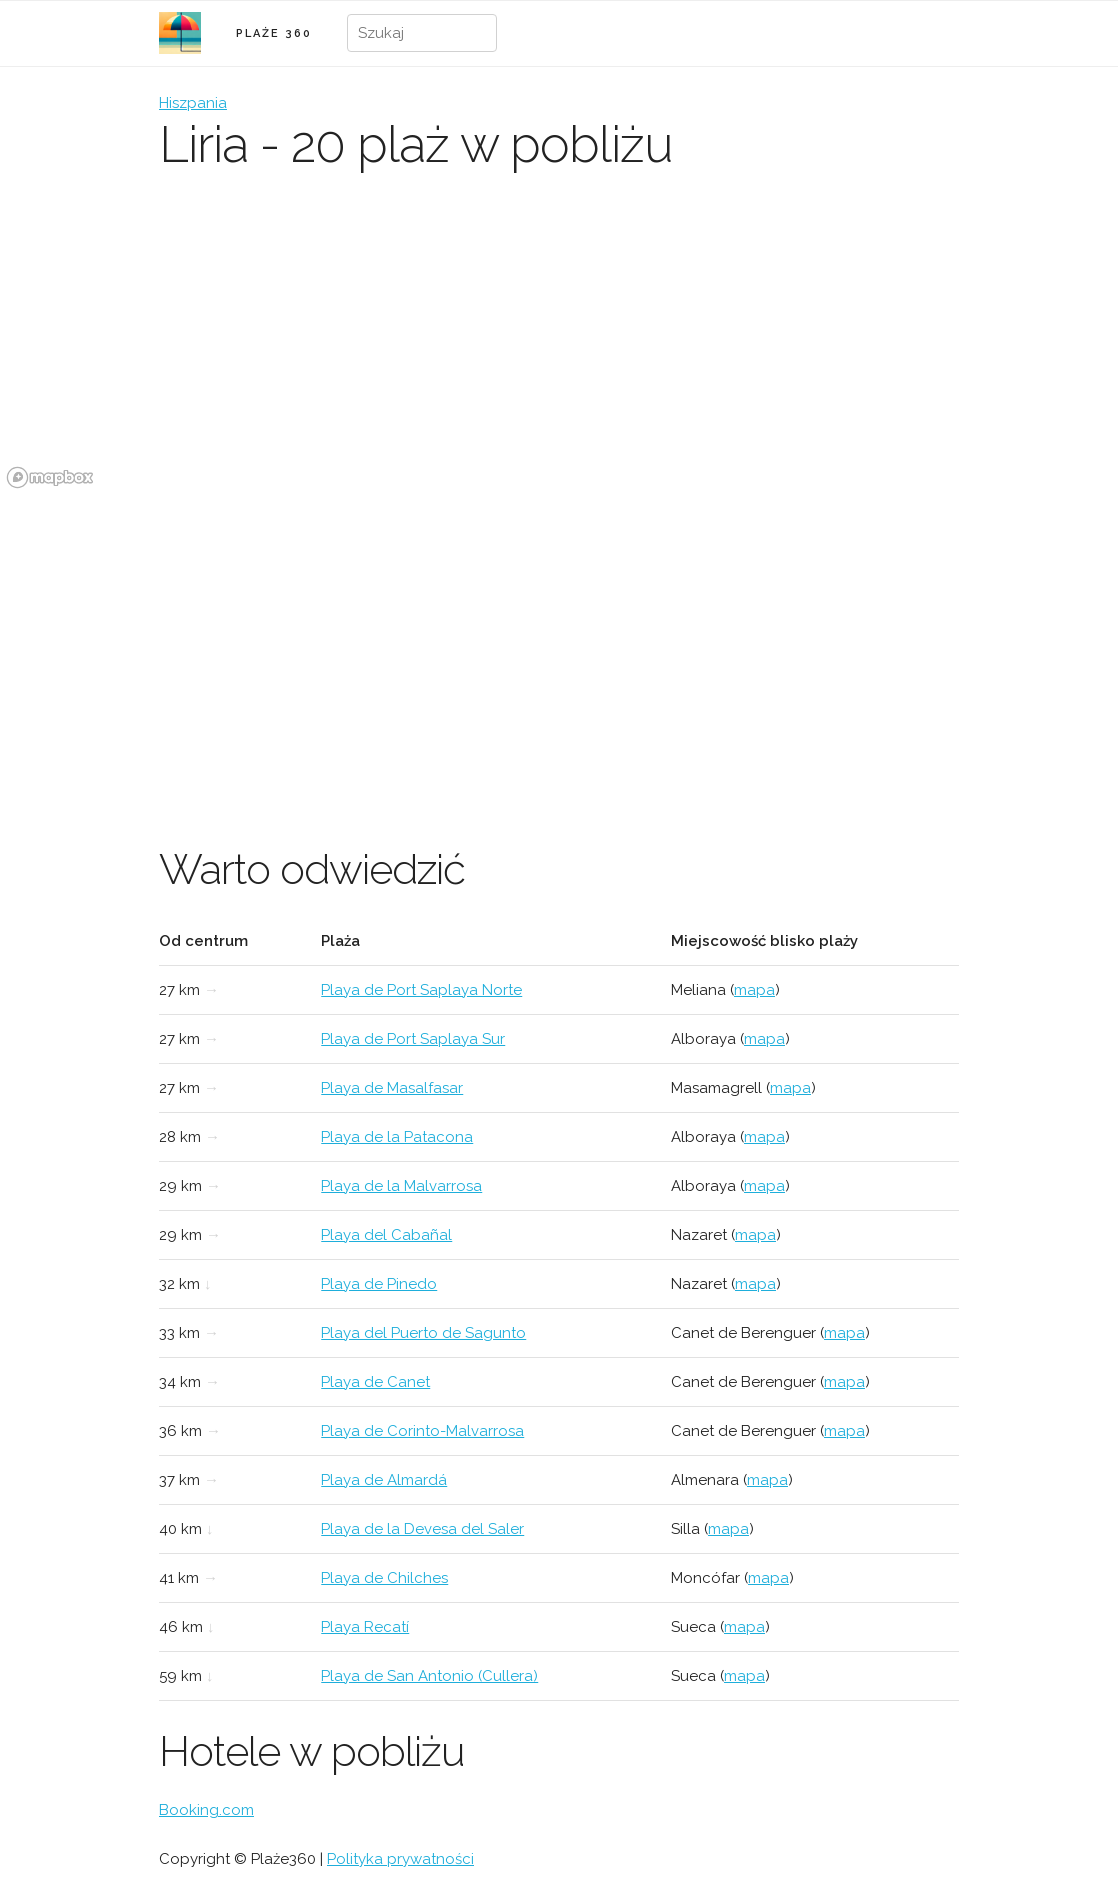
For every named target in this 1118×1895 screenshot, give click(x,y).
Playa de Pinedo (379, 1284)
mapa (754, 990)
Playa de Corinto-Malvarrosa (422, 1431)
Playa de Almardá (384, 1480)
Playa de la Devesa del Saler (422, 1529)
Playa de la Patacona (397, 1137)
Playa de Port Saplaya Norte (421, 990)
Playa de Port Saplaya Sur (413, 1039)
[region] (559, 345)
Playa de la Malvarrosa (401, 1186)
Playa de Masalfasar (392, 1088)
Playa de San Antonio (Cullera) (429, 1676)
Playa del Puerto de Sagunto (423, 1333)
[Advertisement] (559, 645)
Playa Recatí (365, 1627)
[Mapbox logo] (50, 477)
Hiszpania (193, 103)
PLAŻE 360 (274, 33)
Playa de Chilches (384, 1578)
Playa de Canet (375, 1382)
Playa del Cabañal (386, 1235)
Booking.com (206, 1810)
